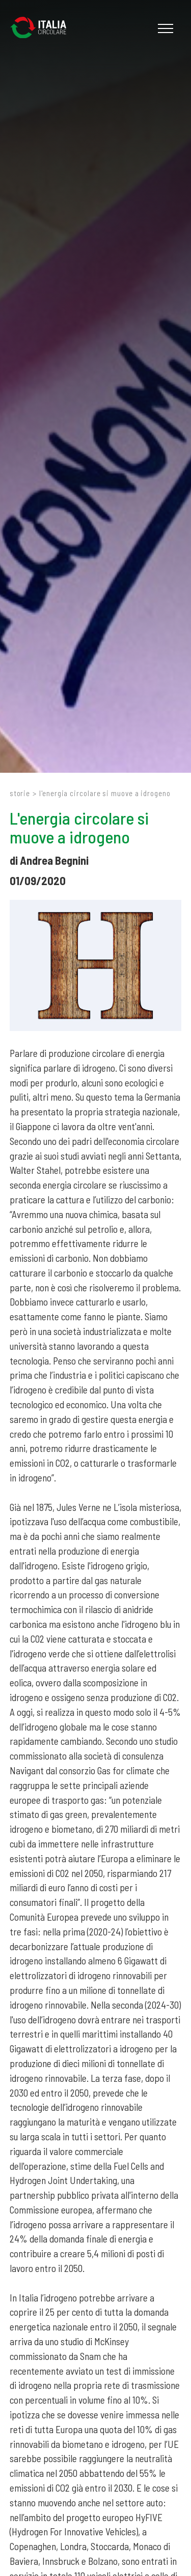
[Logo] (43, 28)
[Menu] (164, 28)
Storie (20, 793)
